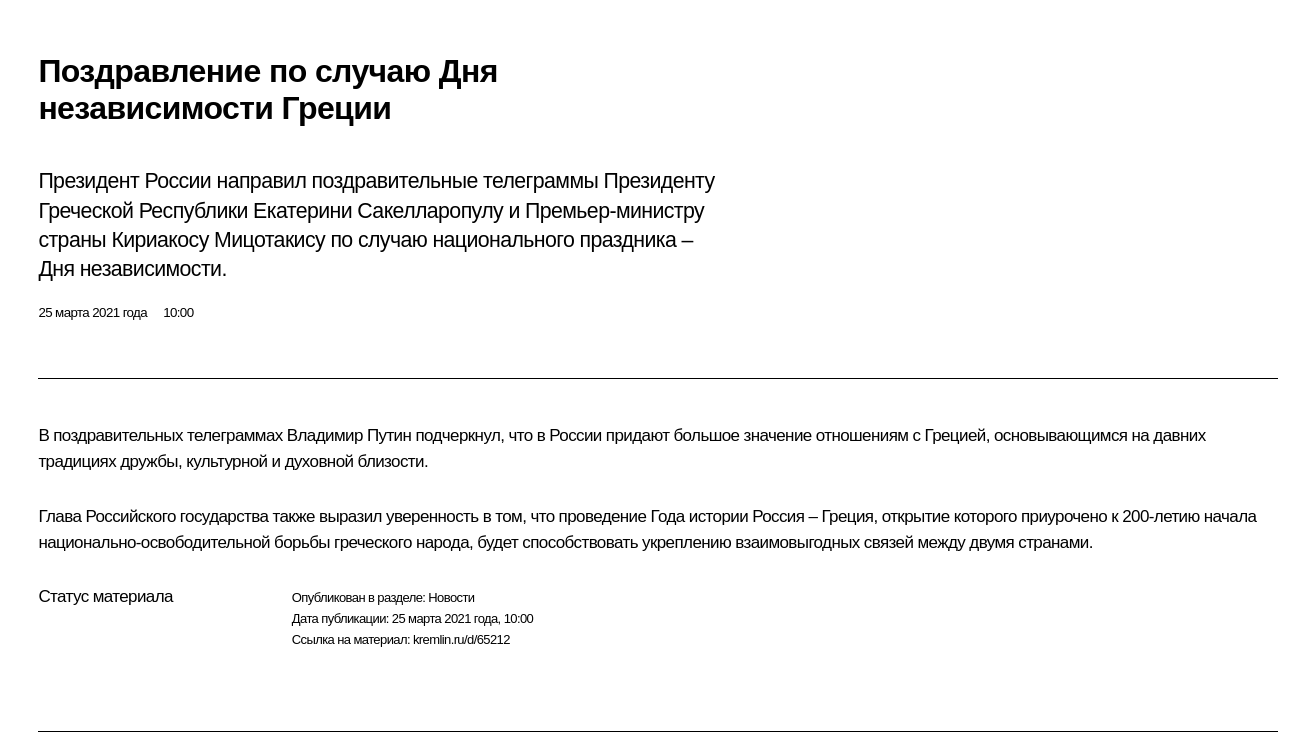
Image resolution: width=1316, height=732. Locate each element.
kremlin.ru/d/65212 (461, 639)
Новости (451, 597)
